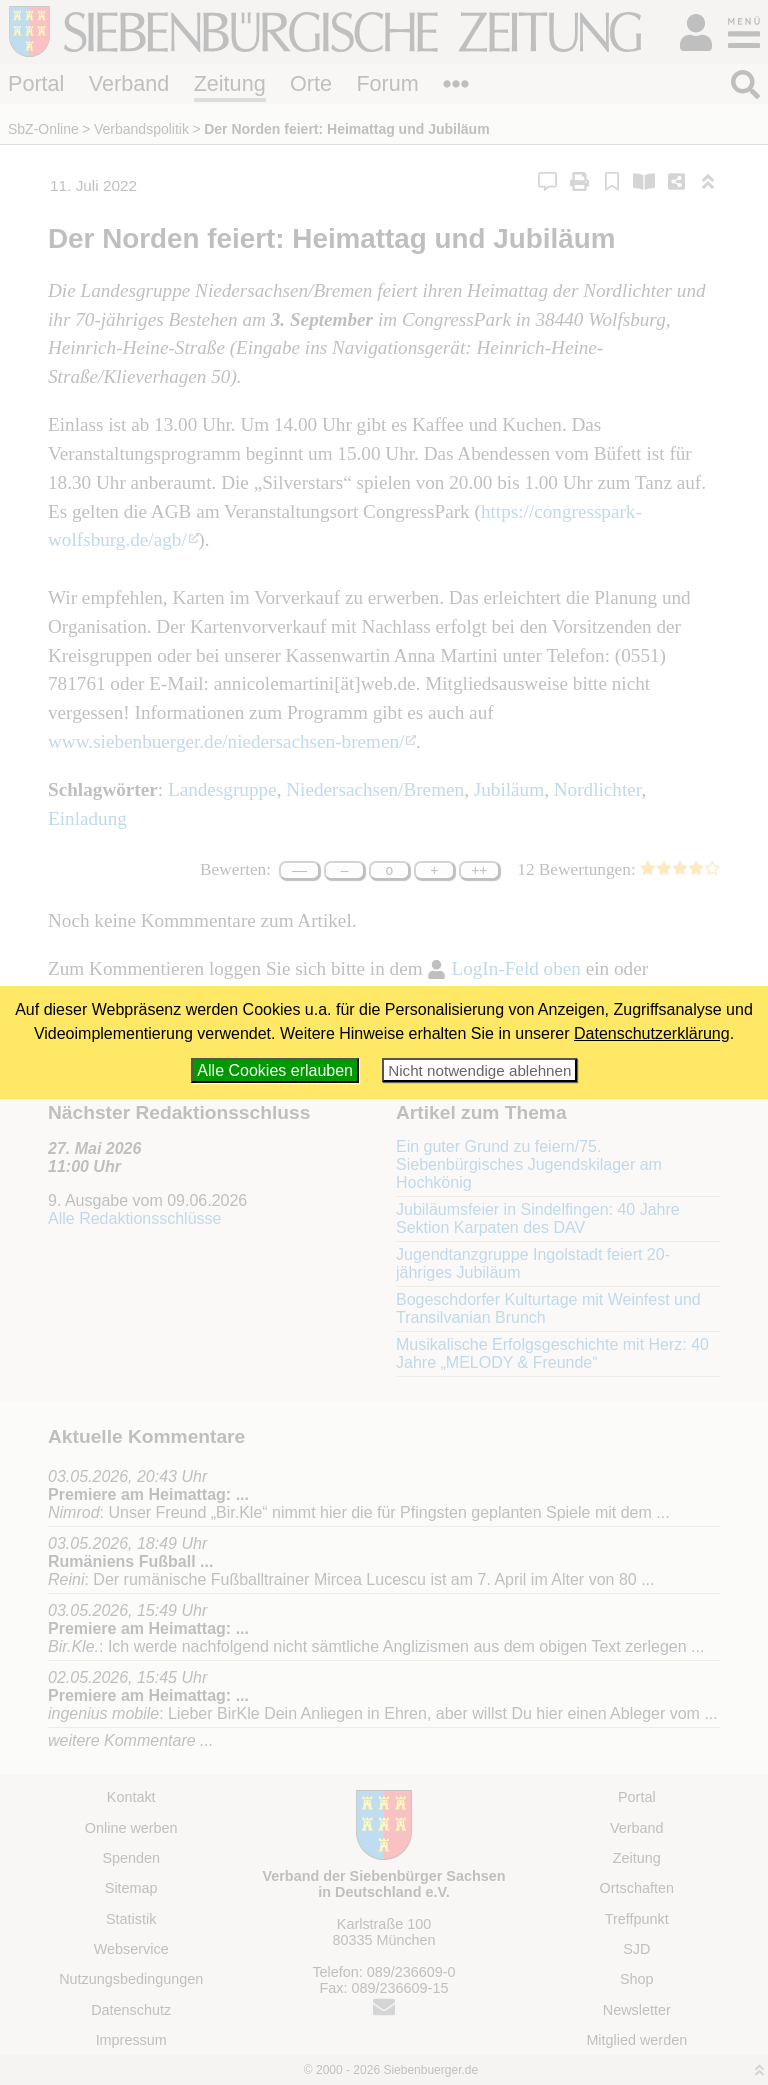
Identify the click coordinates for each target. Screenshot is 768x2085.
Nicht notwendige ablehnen (479, 1070)
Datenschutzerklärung (652, 1033)
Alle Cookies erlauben (275, 1070)
